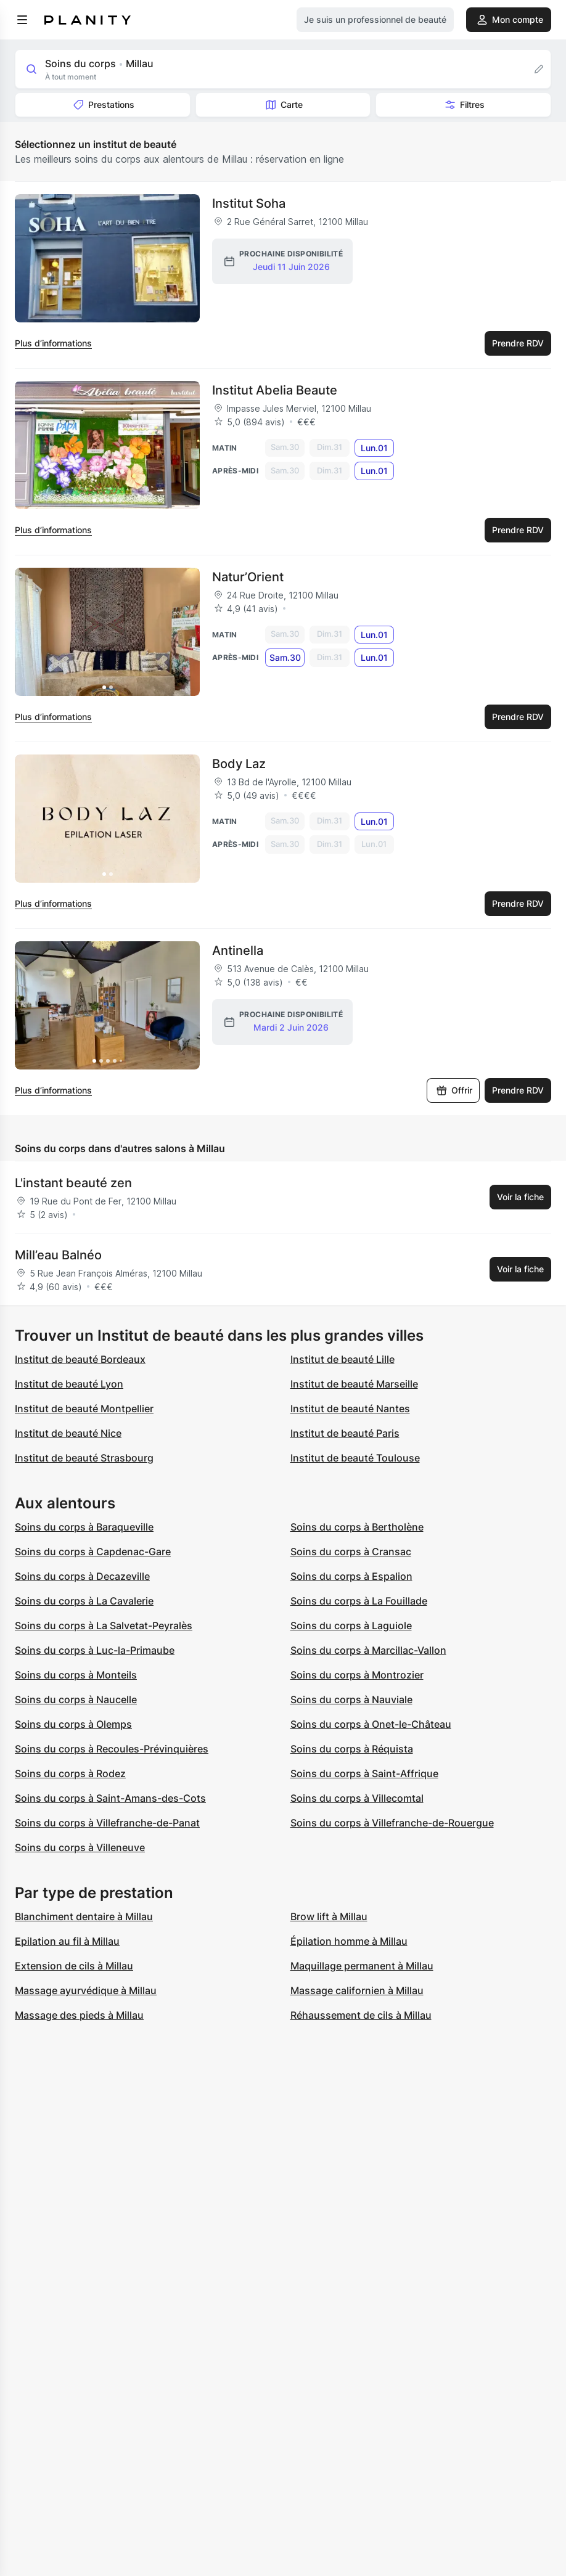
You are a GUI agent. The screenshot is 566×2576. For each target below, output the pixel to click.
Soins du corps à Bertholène (357, 1527)
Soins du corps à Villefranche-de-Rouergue (392, 1823)
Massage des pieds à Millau (79, 2015)
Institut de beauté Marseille (354, 1384)
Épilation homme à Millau (349, 1941)
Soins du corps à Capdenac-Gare (93, 1551)
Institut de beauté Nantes (350, 1408)
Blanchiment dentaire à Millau (84, 1916)
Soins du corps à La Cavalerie (84, 1601)
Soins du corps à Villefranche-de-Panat (107, 1823)
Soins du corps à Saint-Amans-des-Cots (110, 1798)
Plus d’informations (53, 343)
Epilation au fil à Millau (67, 1941)
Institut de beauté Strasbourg (84, 1458)
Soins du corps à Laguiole (351, 1625)
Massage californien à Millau (357, 1990)
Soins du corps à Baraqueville (84, 1527)
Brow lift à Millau (328, 1916)
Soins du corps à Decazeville (82, 1576)
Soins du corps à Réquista (351, 1749)
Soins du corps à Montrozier (357, 1675)
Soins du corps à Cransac (350, 1551)
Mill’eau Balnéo (58, 1255)
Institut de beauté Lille (342, 1359)
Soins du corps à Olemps (73, 1724)
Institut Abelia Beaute (274, 390)
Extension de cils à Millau (74, 1966)
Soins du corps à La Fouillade (358, 1601)
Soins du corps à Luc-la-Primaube (94, 1650)
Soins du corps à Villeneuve (80, 1847)
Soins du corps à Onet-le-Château (370, 1724)
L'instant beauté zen (73, 1183)
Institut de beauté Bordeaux (80, 1359)
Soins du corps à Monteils (76, 1675)
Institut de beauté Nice (68, 1433)
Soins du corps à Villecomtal (357, 1798)
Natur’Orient (248, 577)
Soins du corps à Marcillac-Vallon (368, 1650)
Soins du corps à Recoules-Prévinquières (111, 1749)
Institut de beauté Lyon (69, 1384)
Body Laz (239, 763)
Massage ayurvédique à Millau (86, 1990)
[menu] (22, 19)
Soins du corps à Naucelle (76, 1699)
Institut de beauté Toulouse (355, 1458)
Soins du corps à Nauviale (351, 1699)
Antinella (237, 950)
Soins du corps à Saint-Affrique (364, 1773)
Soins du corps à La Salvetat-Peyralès (103, 1625)
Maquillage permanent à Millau (361, 1966)
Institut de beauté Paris (345, 1433)
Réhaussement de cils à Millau (361, 2015)
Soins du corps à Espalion (351, 1576)
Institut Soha (248, 203)
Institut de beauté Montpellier (84, 1408)
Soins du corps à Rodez (70, 1773)
